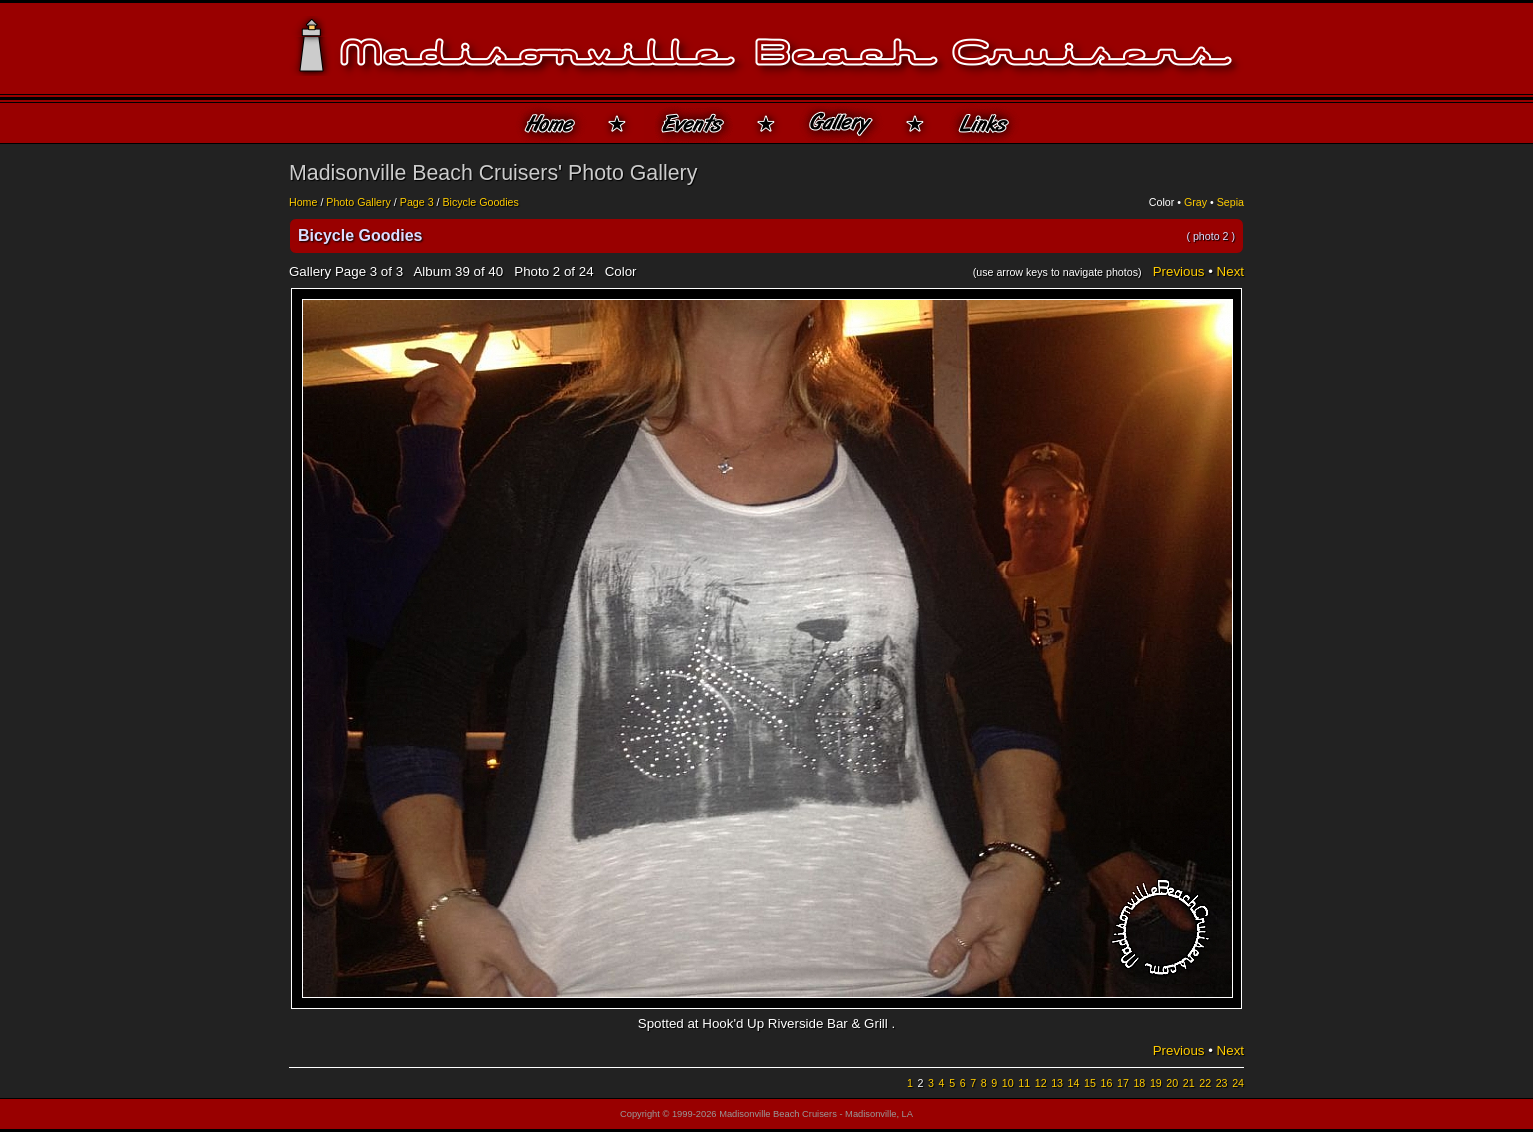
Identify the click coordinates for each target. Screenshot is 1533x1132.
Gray (1195, 202)
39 (462, 271)
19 (1156, 1083)
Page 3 (417, 202)
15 (1090, 1083)
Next (1230, 271)
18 (1139, 1083)
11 (1024, 1083)
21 (1189, 1083)
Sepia (1230, 202)
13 (1057, 1083)
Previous (1179, 271)
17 (1123, 1083)
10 (1008, 1083)
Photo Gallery (358, 202)
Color (1161, 202)
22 (1205, 1083)
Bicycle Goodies (480, 202)
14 (1074, 1083)
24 (1238, 1083)
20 (1172, 1083)
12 (1041, 1083)
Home (303, 202)
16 (1107, 1083)
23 (1222, 1083)
